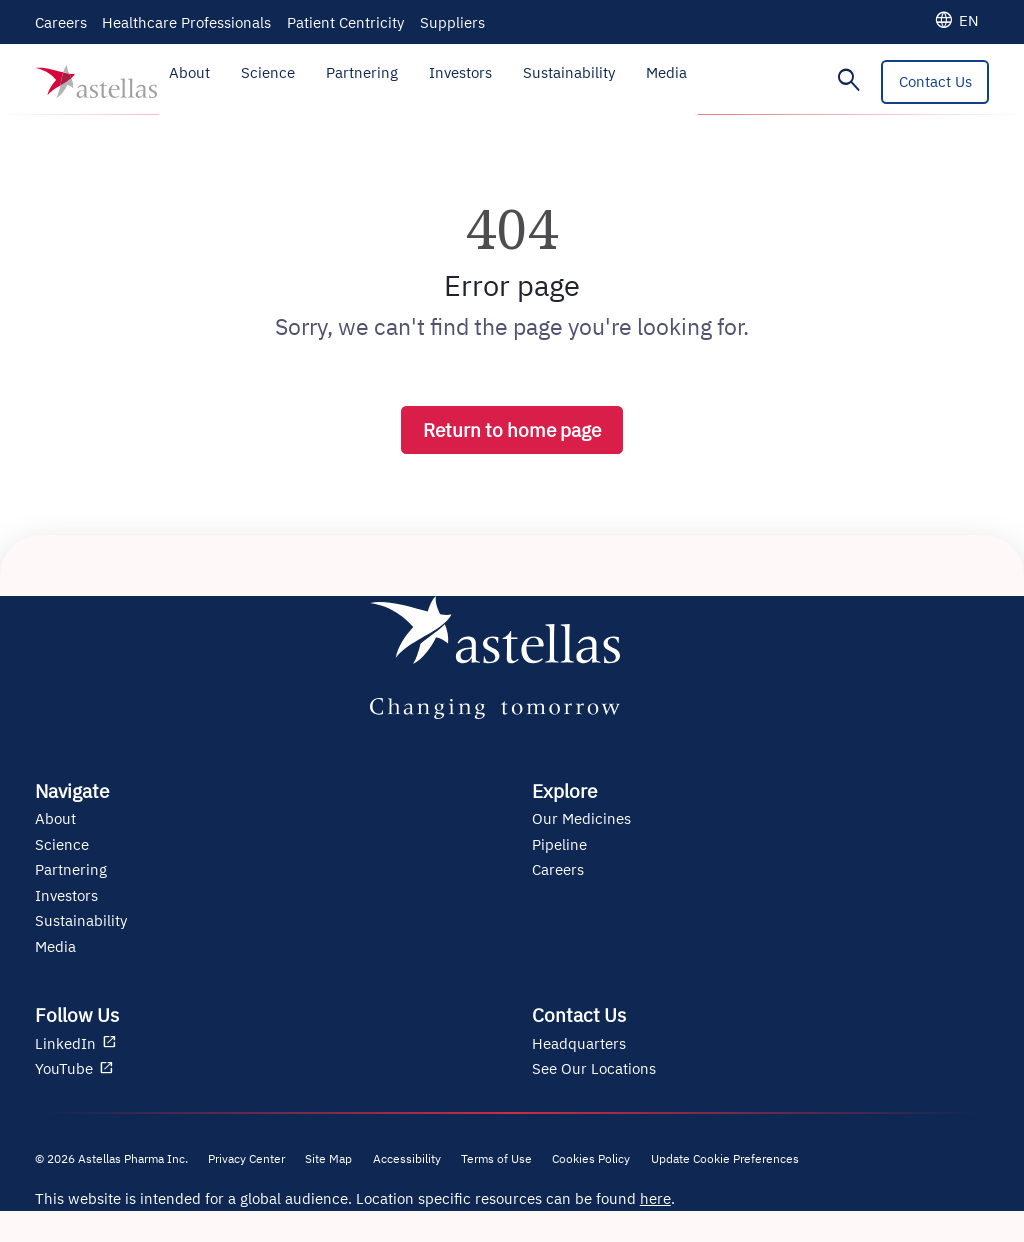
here (655, 1198)
